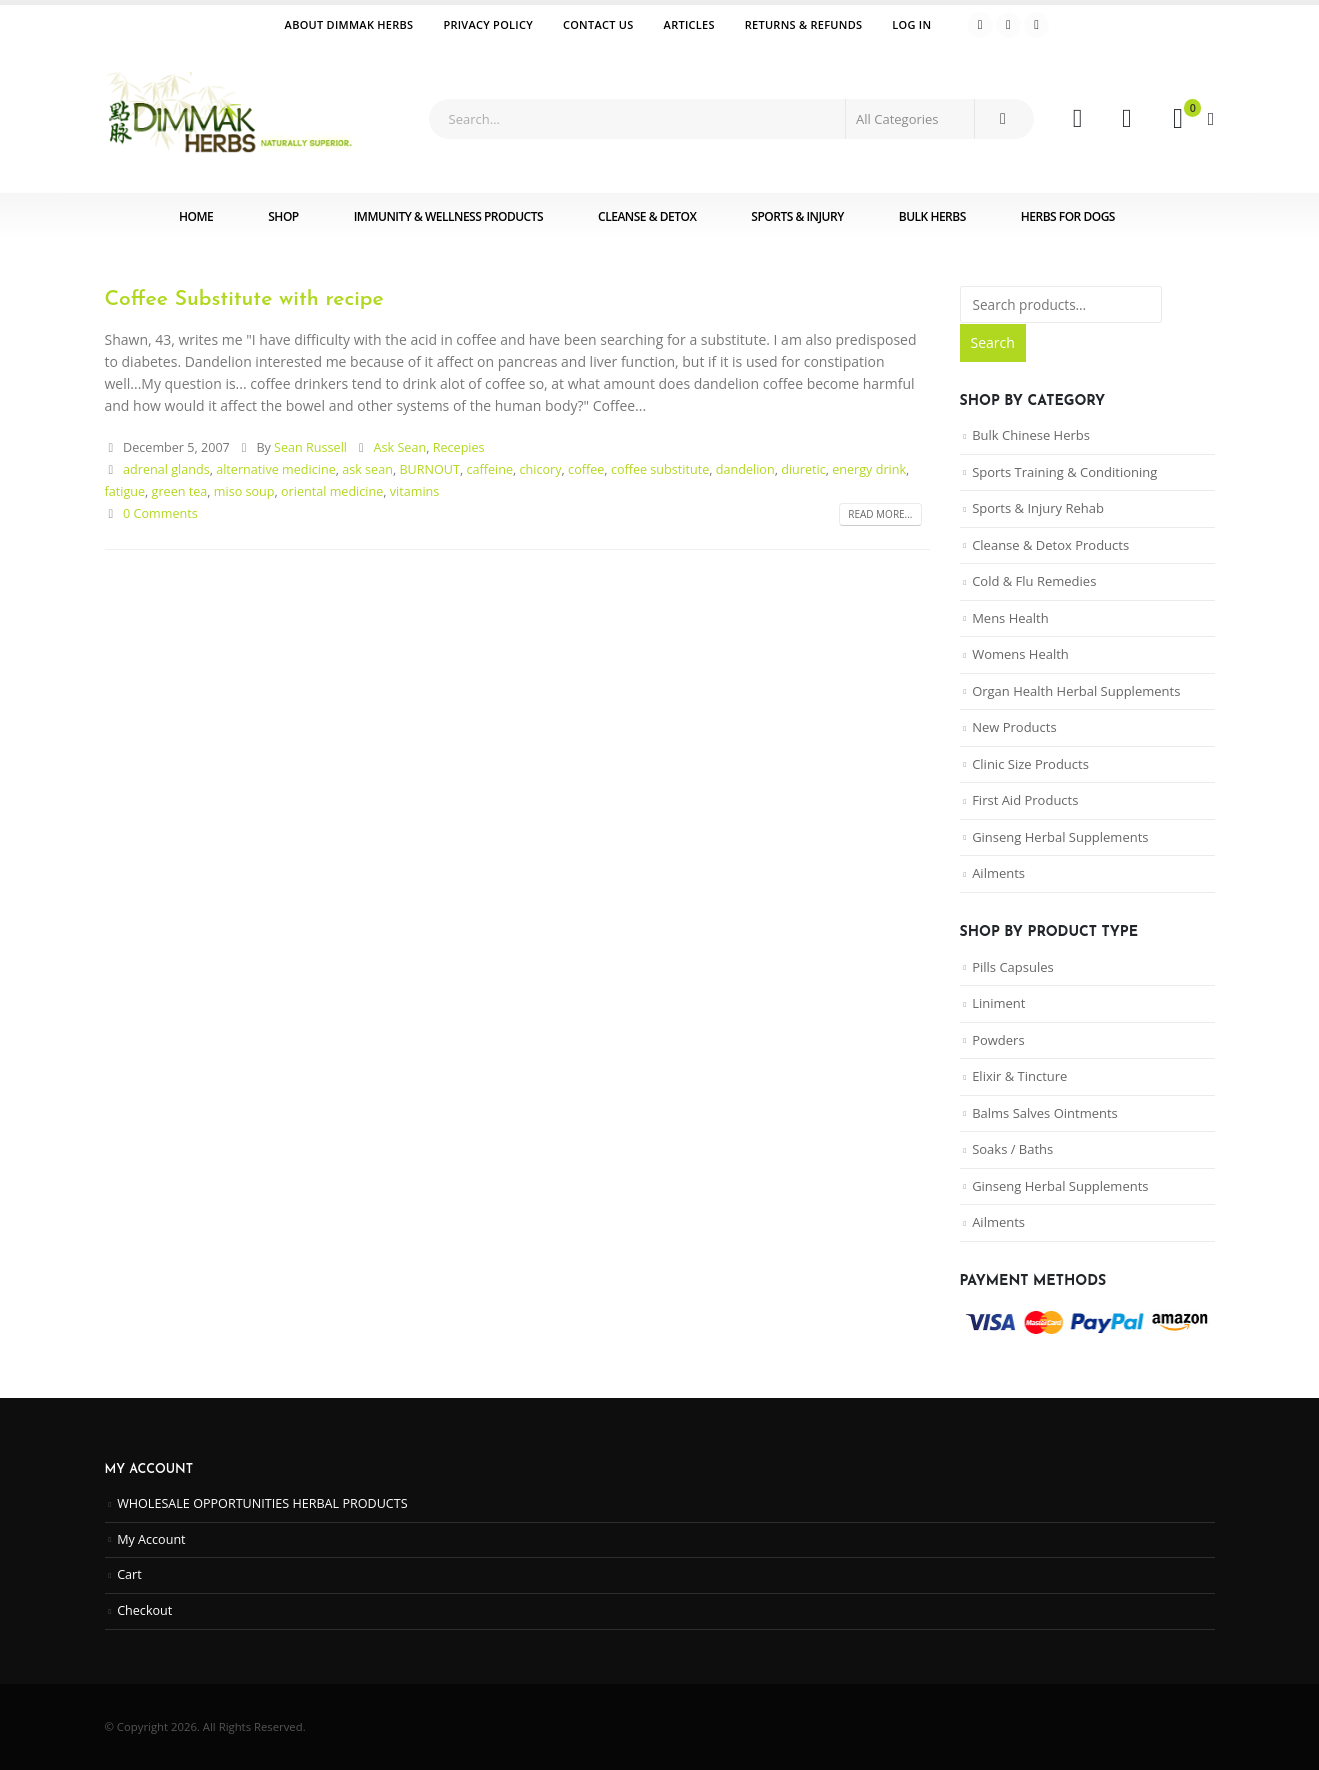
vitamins (415, 491)
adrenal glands (166, 469)
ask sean (367, 469)
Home (196, 216)
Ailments (998, 873)
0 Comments (160, 513)
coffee (586, 469)
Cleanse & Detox (647, 216)
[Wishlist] (1126, 119)
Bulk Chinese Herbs (1031, 435)
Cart (129, 1574)
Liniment (998, 1003)
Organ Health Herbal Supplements (1076, 691)
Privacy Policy (488, 24)
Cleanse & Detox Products (1050, 545)
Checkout (144, 1610)
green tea (180, 491)
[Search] (1003, 119)
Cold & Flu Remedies (1034, 581)
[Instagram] (1037, 25)
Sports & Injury (797, 216)
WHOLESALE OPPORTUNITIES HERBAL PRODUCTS (262, 1503)
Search (993, 342)
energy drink (869, 469)
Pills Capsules (1013, 967)
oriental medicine (332, 491)
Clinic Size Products (1030, 764)
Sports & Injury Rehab (1038, 508)
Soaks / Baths (1012, 1149)
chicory (541, 469)
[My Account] (1077, 119)
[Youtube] (1009, 25)
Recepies (459, 447)
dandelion (745, 469)
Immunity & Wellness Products (448, 216)
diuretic (803, 469)
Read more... (880, 514)
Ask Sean (400, 447)
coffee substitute (660, 469)
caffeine (489, 469)
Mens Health (1010, 618)
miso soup (244, 491)
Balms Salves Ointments (1045, 1113)
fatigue (125, 491)
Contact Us (598, 24)
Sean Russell (310, 447)
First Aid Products (1025, 800)
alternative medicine (276, 469)
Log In (911, 24)
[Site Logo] (230, 119)
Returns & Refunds (804, 24)
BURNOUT (429, 469)
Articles (689, 24)
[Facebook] (980, 25)
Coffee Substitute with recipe (244, 299)
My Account (151, 1539)
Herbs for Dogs (1068, 216)
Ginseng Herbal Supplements (1060, 837)
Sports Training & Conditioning (1064, 472)
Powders (998, 1040)
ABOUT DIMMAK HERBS (349, 24)
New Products (1014, 727)
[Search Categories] (910, 119)
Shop (283, 216)
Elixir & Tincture (1019, 1076)
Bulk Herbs (932, 216)
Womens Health (1020, 654)
